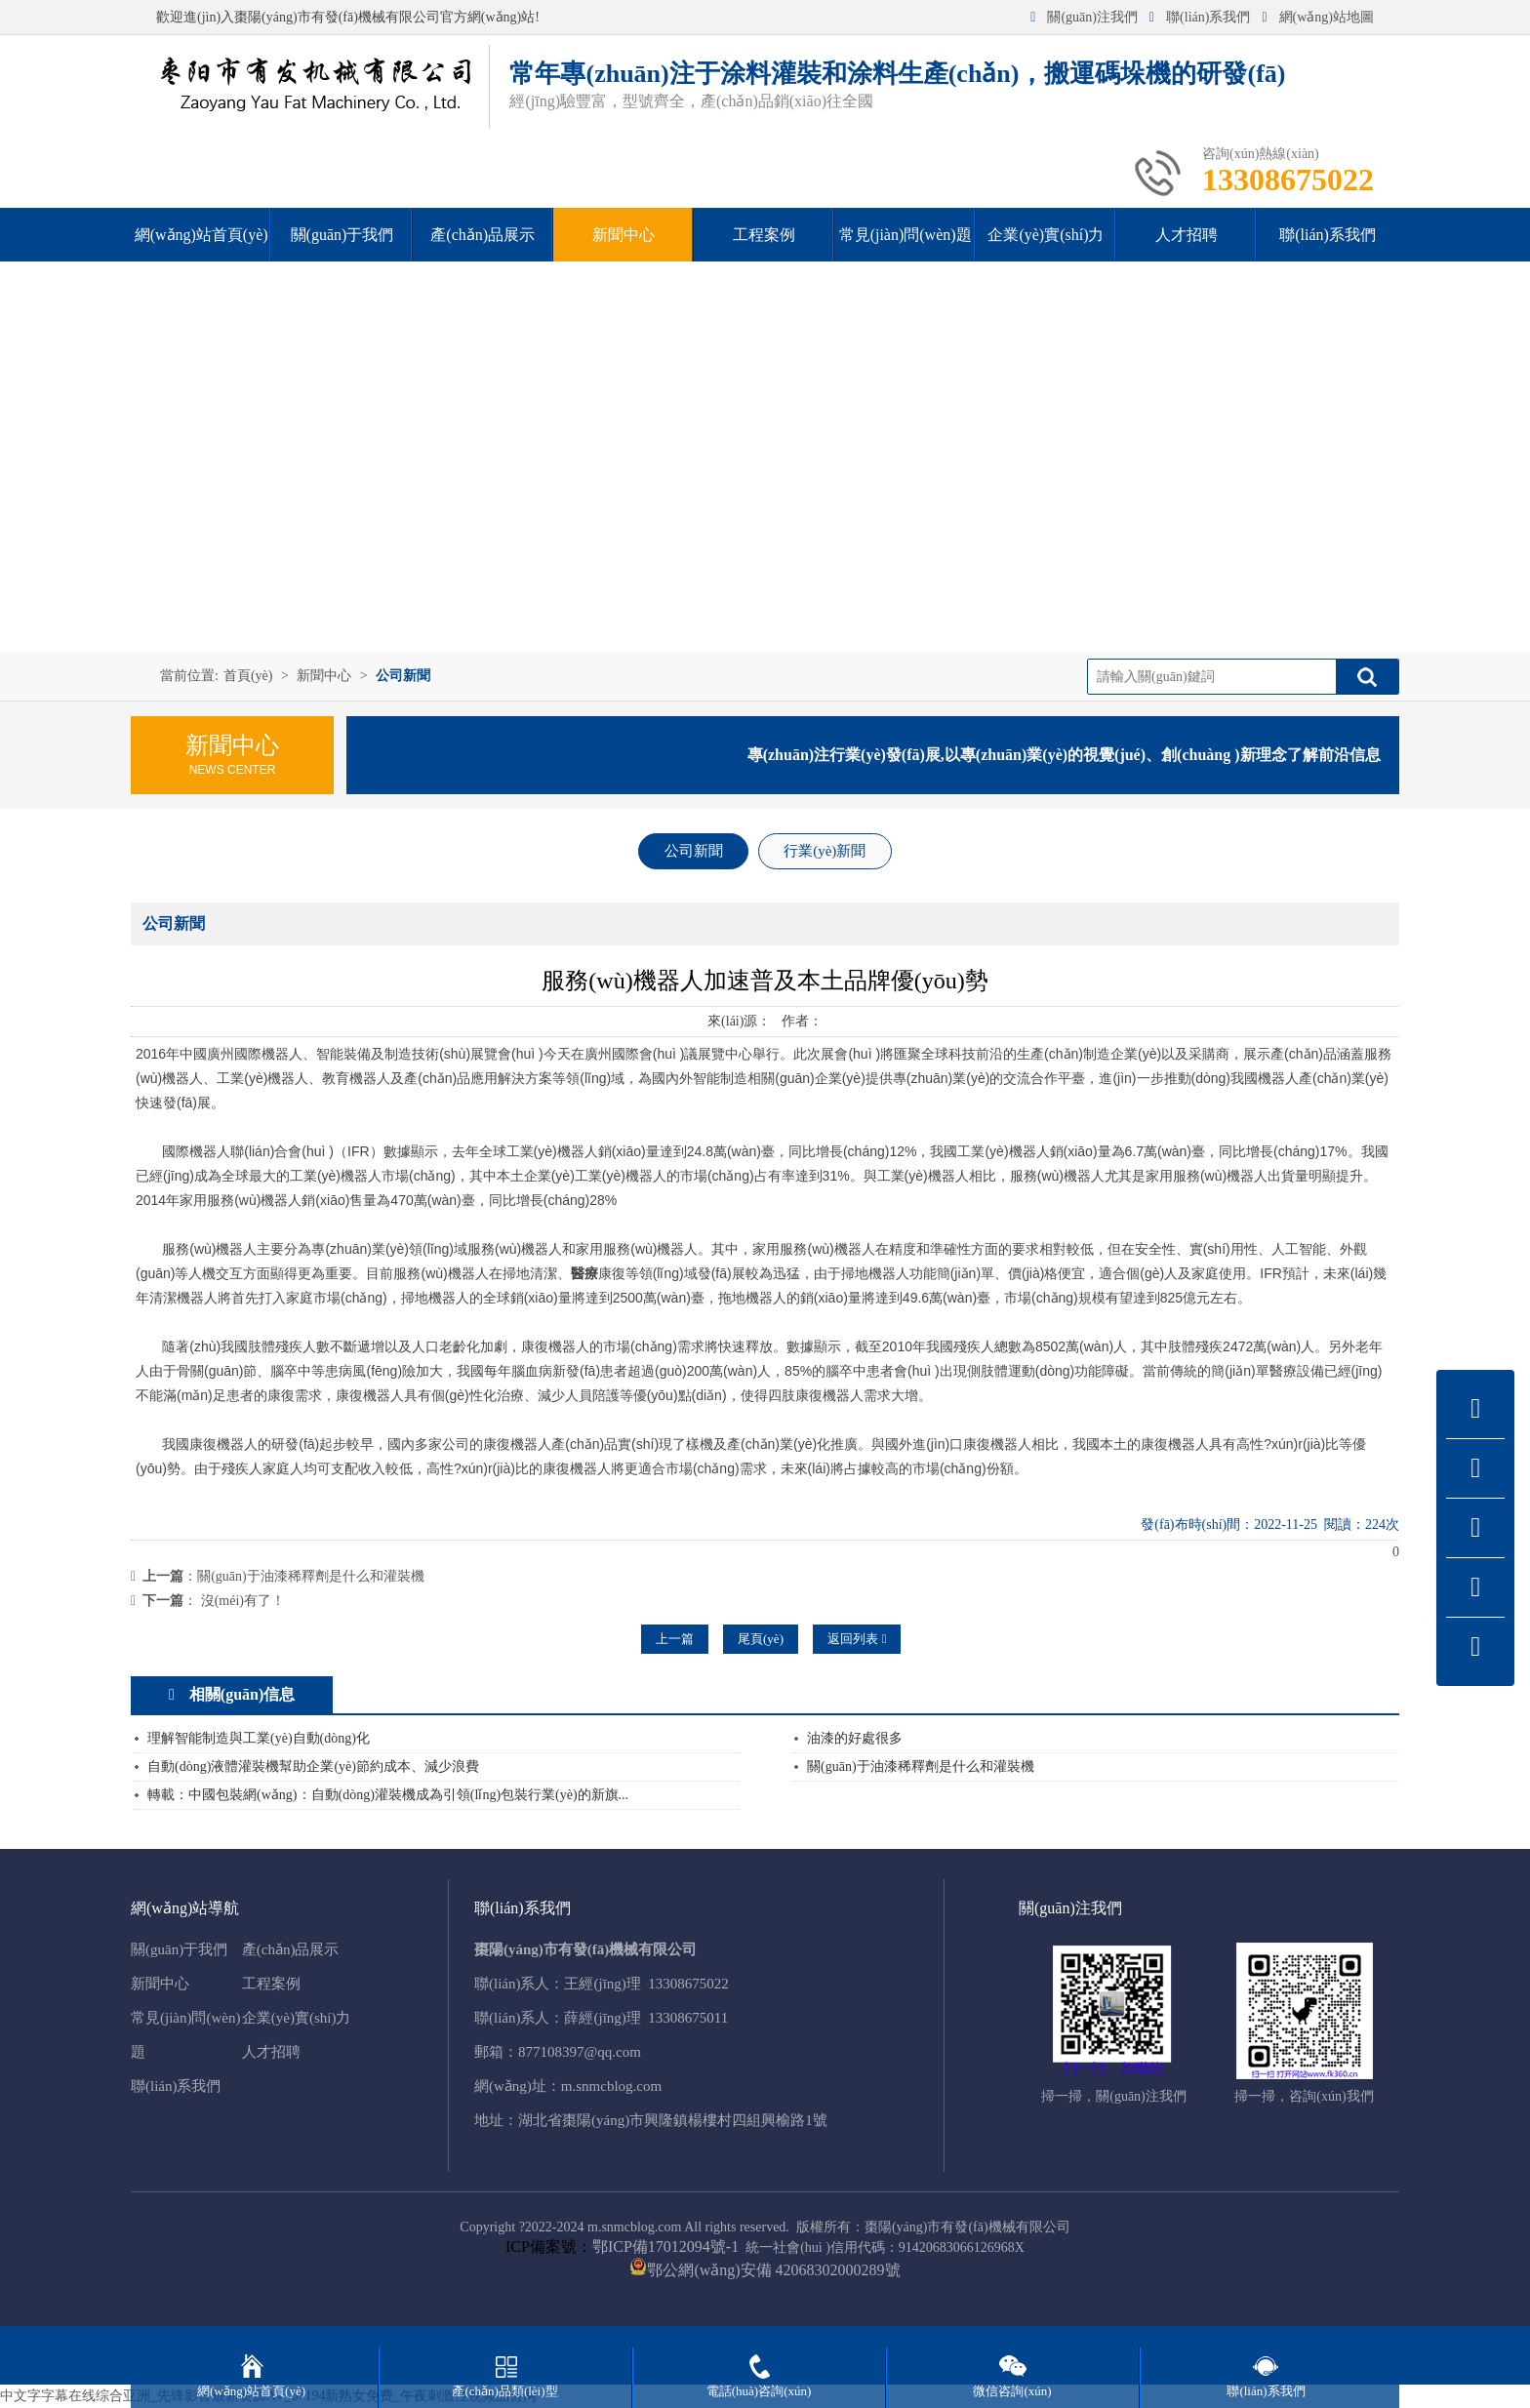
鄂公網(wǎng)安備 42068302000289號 (773, 2270)
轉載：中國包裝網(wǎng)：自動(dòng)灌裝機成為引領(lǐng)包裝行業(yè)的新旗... (387, 1794)
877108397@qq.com (579, 2052)
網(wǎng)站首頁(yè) (251, 2391)
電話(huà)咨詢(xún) (759, 2391)
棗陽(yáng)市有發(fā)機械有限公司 (967, 2227)
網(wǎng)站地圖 (1318, 17)
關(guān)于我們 (179, 1949)
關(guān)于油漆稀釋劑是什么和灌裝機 (310, 1576)
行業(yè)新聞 (825, 851)
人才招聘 (271, 2052)
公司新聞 (403, 675)
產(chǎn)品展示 (291, 1949)
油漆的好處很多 (855, 1738)
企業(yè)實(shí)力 (296, 2018)
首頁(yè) (248, 675)
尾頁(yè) (761, 1638)
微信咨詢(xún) (1012, 2391)
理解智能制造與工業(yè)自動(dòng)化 (258, 1738)
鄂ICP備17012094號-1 (665, 2246)
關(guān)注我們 (1084, 17)
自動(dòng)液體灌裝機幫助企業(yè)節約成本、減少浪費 (313, 1766)
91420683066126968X (962, 2247)
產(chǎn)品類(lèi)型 (504, 2391)
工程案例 (271, 1983)
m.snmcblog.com (611, 2086)
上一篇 (675, 1638)
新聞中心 (324, 675)
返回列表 (856, 1638)
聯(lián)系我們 (1199, 17)
